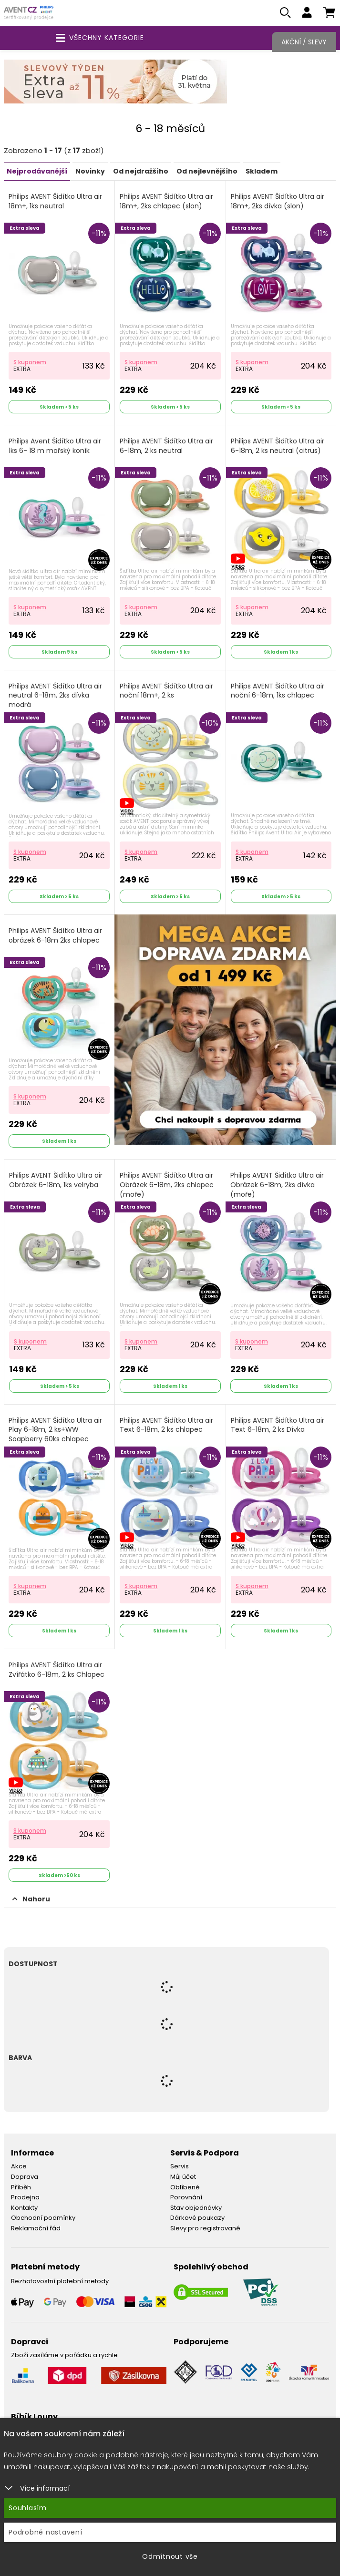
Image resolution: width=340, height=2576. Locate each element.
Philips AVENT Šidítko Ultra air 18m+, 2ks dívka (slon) (277, 203)
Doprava (24, 2178)
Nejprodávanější (37, 172)
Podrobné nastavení (45, 2532)
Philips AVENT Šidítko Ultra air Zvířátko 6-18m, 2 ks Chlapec (56, 1671)
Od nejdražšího (140, 172)
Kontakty (24, 2209)
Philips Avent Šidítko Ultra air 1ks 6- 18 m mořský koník (55, 447)
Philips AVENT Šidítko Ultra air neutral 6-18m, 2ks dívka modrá (55, 697)
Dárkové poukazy (197, 2219)
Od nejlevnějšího (206, 172)
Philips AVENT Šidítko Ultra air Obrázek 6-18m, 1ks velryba (56, 1181)
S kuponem (29, 363)
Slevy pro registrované (205, 2229)
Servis (179, 2167)
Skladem (262, 172)
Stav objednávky (196, 2209)
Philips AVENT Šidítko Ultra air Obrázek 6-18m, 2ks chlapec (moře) (167, 1186)
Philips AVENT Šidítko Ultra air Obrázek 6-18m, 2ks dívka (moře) (277, 1186)
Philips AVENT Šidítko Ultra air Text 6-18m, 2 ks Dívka (277, 1426)
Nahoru (31, 1900)
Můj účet (183, 2178)
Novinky (90, 172)
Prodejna (25, 2198)
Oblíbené (185, 2188)
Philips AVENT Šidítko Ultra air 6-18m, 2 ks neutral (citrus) (277, 447)
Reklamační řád (36, 2229)
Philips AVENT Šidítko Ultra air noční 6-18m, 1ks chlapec (277, 692)
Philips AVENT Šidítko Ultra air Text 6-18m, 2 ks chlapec (166, 1426)
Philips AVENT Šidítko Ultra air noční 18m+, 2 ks (166, 692)
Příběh (21, 2188)
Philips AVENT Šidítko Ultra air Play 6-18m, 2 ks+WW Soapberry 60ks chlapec (55, 1431)
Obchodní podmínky (43, 2219)
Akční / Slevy (304, 42)
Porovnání (186, 2198)
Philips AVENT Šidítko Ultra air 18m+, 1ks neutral (55, 203)
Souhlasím (28, 2508)
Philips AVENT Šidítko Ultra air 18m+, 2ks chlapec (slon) (166, 203)
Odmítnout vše (170, 2556)
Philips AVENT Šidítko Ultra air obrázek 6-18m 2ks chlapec (55, 937)
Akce (19, 2167)
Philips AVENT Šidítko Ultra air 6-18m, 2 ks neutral (166, 447)
